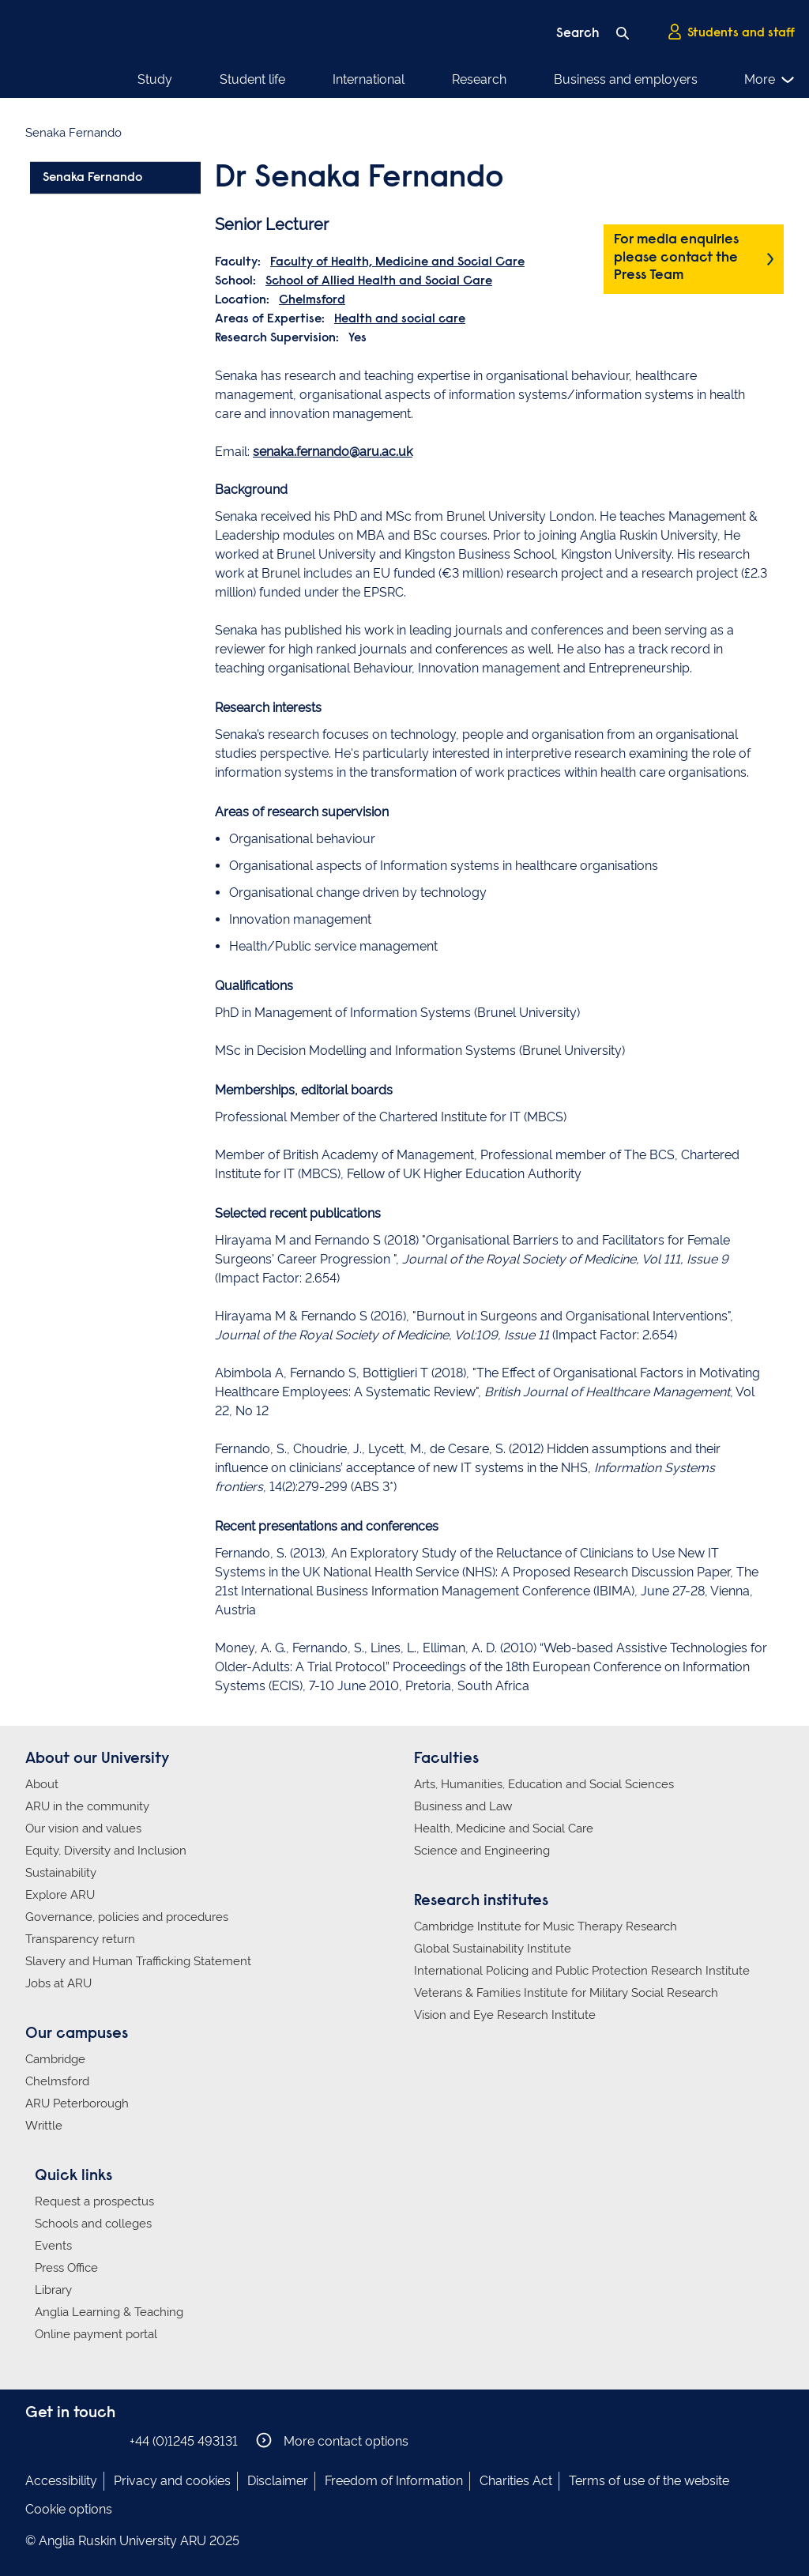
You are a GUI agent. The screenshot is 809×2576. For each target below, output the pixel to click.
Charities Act (516, 2480)
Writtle (43, 2125)
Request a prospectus (94, 2201)
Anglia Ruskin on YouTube (106, 2440)
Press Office (66, 2268)
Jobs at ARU (58, 1983)
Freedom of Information (394, 2480)
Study (154, 79)
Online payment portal (96, 2334)
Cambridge (55, 2059)
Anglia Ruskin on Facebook (35, 2440)
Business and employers (626, 79)
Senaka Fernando (92, 177)
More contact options (332, 2440)
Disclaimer (277, 2480)
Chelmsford (312, 300)
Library (53, 2290)
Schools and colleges (93, 2223)
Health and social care (399, 319)
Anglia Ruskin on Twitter (83, 2440)
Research (479, 79)
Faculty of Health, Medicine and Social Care (397, 262)
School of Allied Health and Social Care (378, 281)
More (770, 80)
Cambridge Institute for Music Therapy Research (545, 1926)
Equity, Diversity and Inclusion (105, 1850)
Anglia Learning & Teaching (109, 2312)
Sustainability (60, 1873)
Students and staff (731, 32)
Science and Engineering (482, 1850)
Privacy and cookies (172, 2480)
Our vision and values (83, 1828)
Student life (252, 79)
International (368, 79)
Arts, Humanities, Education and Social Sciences (544, 1784)
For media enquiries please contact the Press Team (676, 258)
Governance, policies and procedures (126, 1917)
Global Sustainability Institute (492, 1948)
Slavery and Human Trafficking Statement (138, 1961)
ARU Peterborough (77, 2103)
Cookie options (68, 2509)
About (41, 1784)
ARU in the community (87, 1806)
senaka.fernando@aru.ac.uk (332, 451)
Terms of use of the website (649, 2480)
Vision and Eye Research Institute (505, 2015)
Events (53, 2246)
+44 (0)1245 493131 (184, 2441)
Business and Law (463, 1806)
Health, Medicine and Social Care (503, 1828)
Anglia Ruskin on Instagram (59, 2440)
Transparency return (80, 1939)
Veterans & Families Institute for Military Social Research (566, 1993)
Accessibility (61, 2480)
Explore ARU (60, 1895)
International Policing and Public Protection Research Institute (582, 1971)
